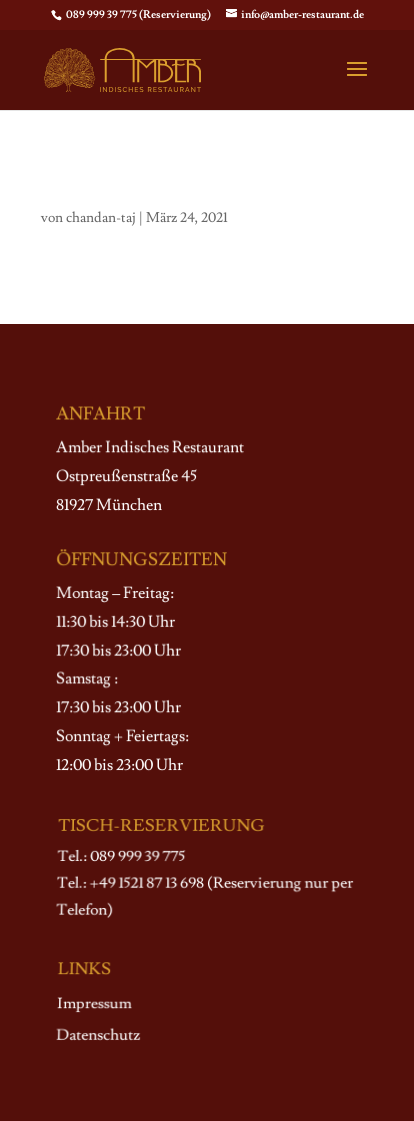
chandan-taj (101, 218)
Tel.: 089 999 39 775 (121, 858)
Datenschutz (98, 1035)
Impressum (94, 1004)
